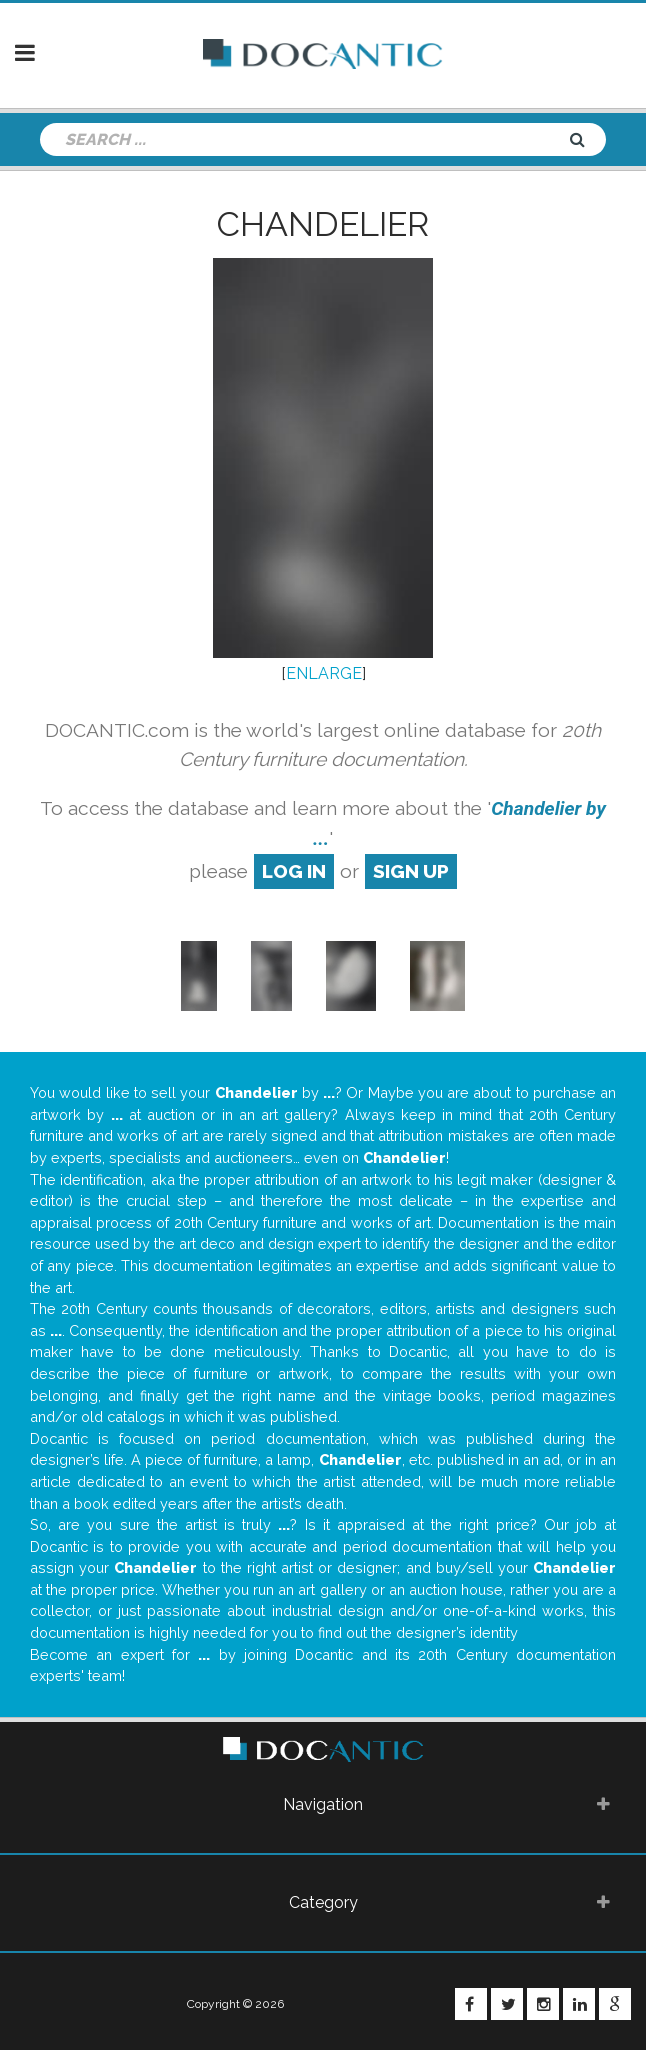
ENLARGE (324, 673)
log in (294, 871)
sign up (411, 871)
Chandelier (323, 224)
